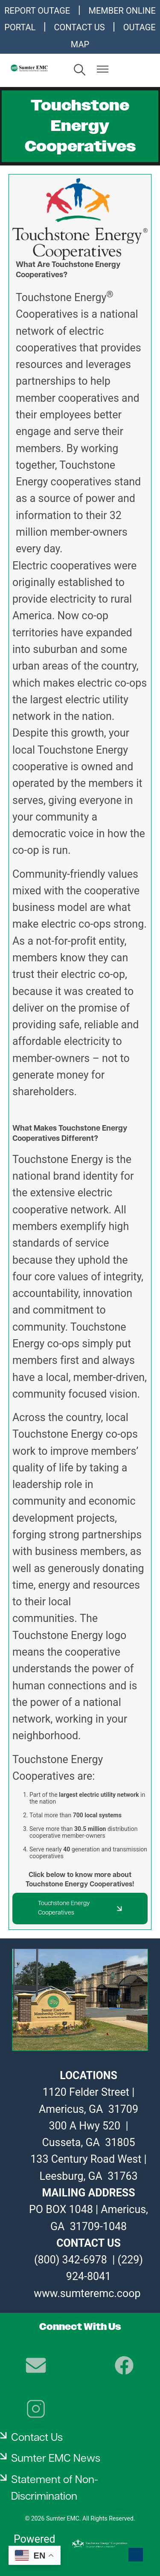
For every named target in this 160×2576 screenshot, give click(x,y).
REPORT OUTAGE (37, 11)
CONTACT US (79, 27)
